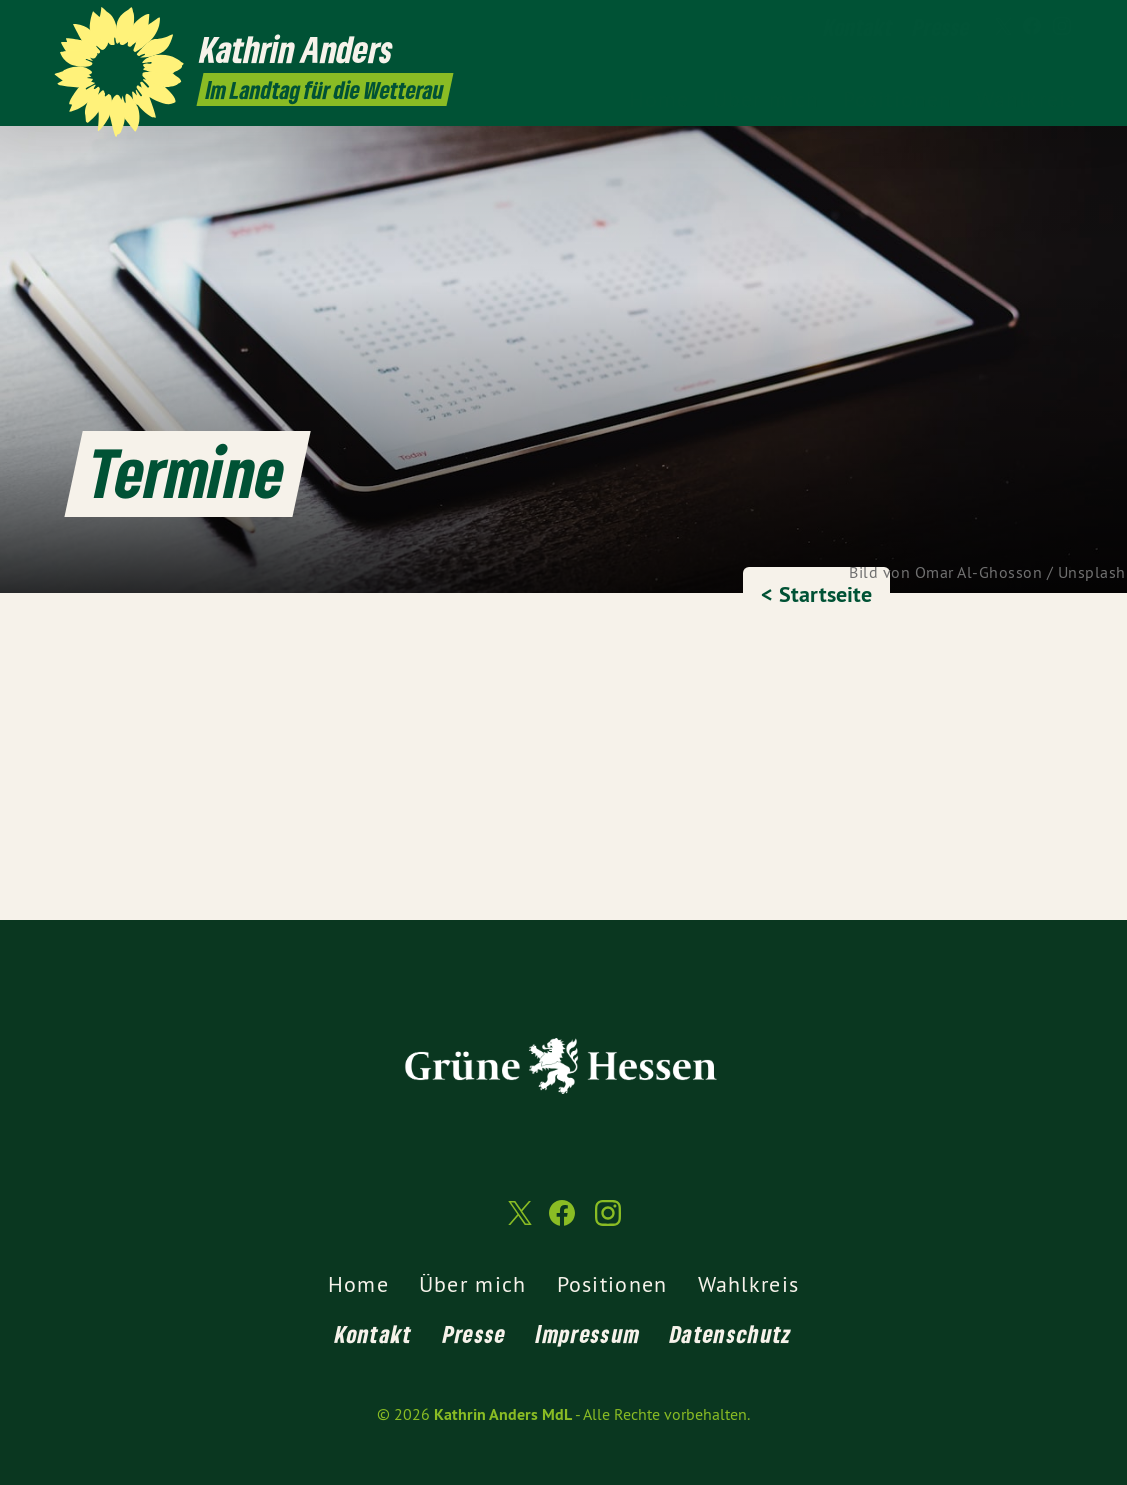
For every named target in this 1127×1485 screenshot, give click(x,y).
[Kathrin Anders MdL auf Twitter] (1002, 27)
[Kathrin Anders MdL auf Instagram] (1062, 27)
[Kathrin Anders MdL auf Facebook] (1032, 27)
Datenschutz (731, 1333)
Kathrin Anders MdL (503, 1414)
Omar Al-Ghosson (979, 572)
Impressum (588, 1333)
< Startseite (816, 594)
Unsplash (1092, 572)
